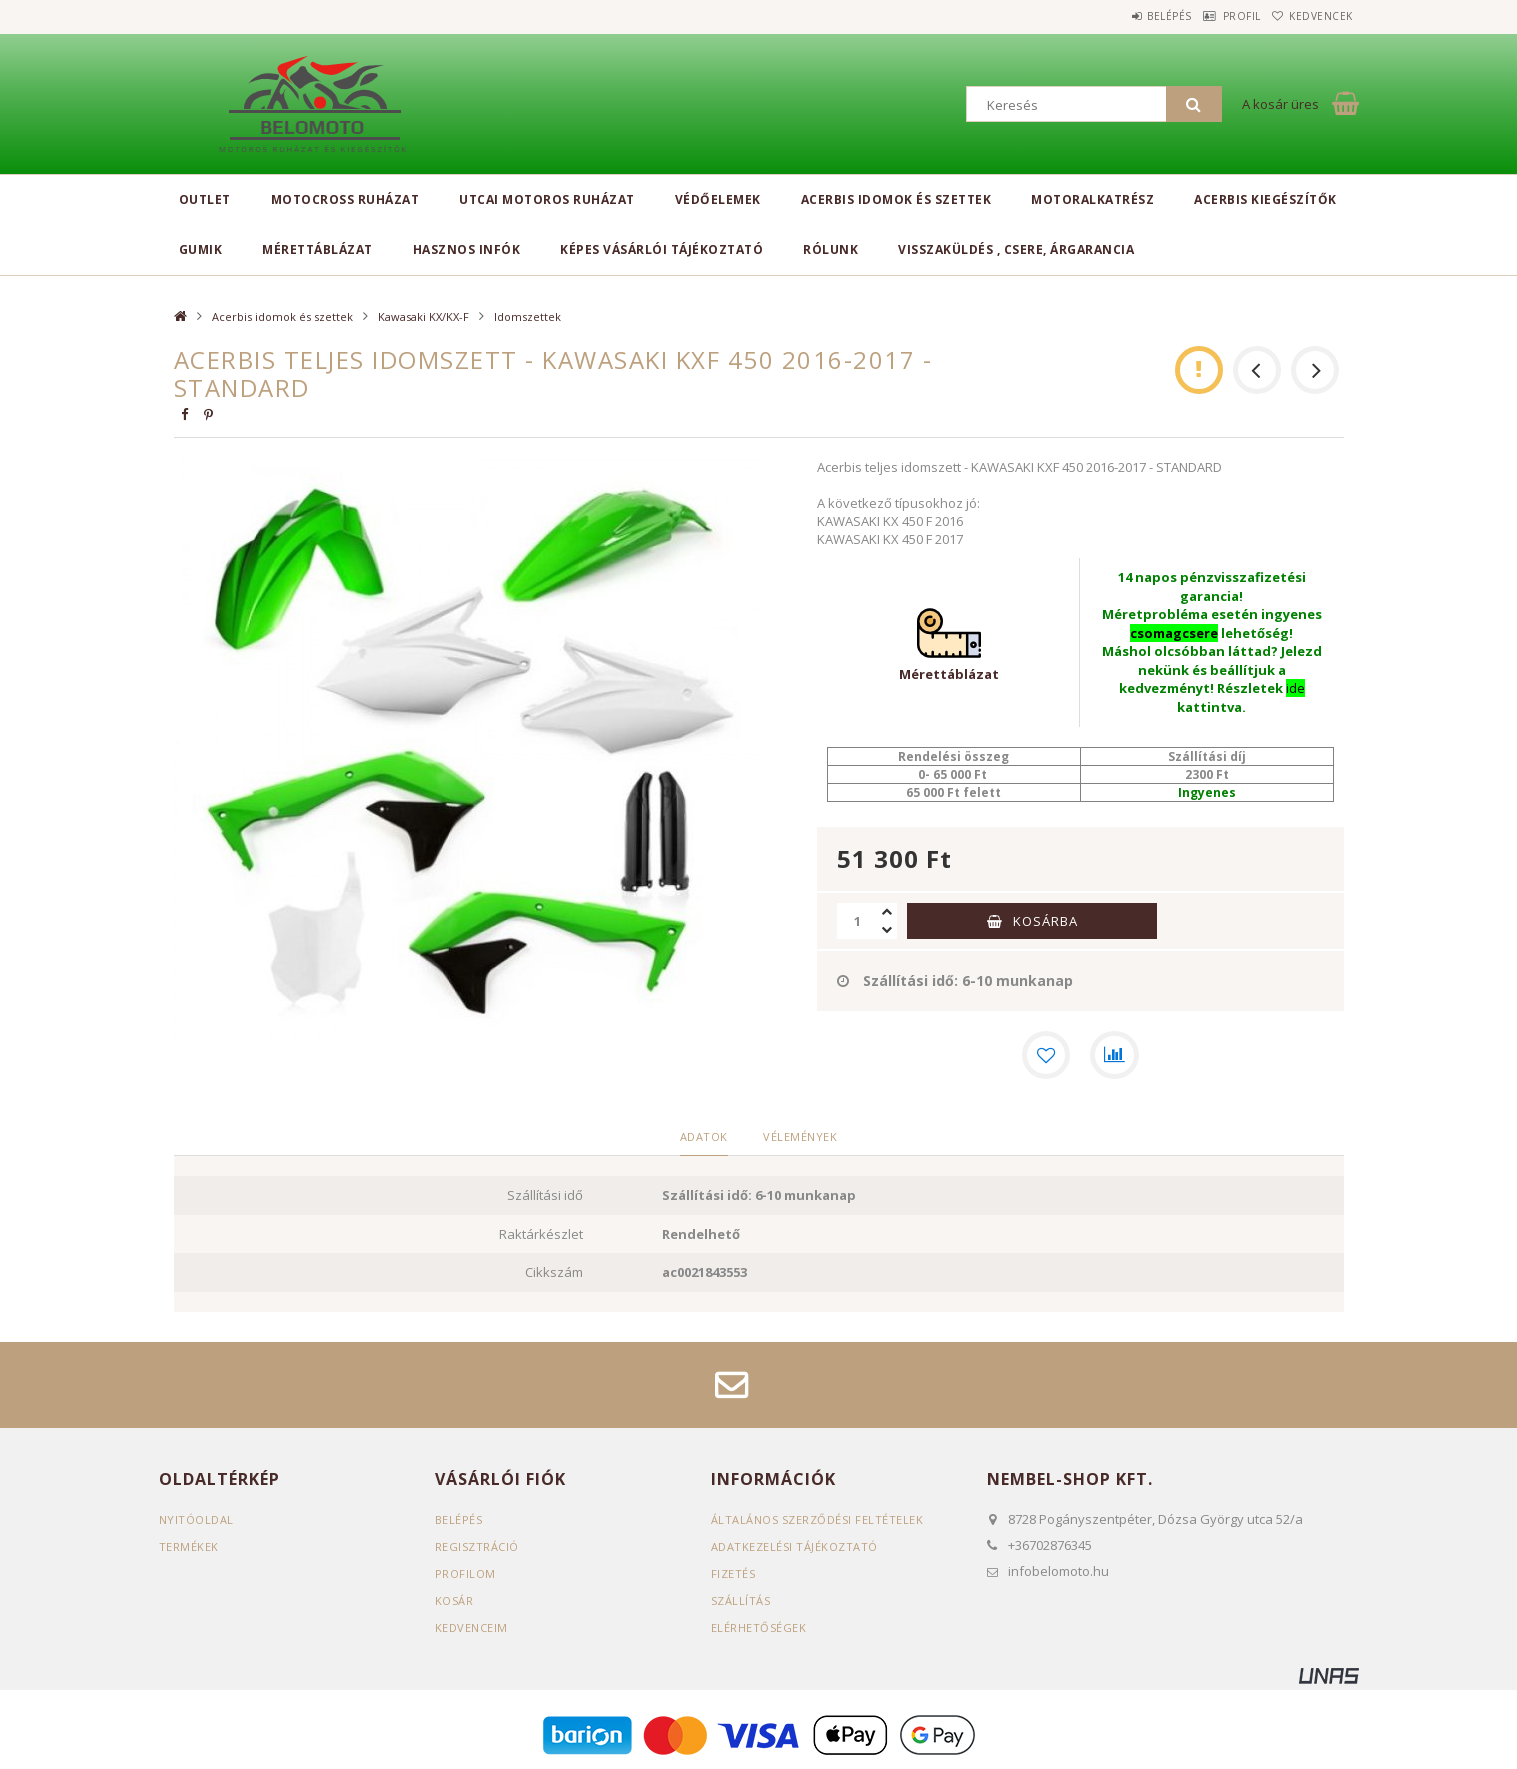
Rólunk (830, 249)
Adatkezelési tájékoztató (794, 1545)
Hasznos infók (467, 249)
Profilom (465, 1572)
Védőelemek (718, 199)
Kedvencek (1312, 16)
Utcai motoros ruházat (547, 199)
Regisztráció (477, 1545)
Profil (1214, 16)
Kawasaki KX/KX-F (423, 316)
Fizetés (733, 1572)
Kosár (454, 1599)
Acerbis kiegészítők (1265, 199)
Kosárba (1045, 921)
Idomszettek (527, 316)
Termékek (189, 1545)
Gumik (201, 249)
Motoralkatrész (1092, 199)
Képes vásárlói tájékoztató (661, 249)
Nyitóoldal (196, 1518)
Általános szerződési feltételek (817, 1518)
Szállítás (741, 1599)
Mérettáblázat (317, 249)
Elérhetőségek (759, 1626)
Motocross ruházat (345, 199)
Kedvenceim (471, 1626)
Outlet (205, 199)
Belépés (1123, 16)
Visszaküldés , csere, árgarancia (1016, 249)
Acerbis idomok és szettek (896, 199)
